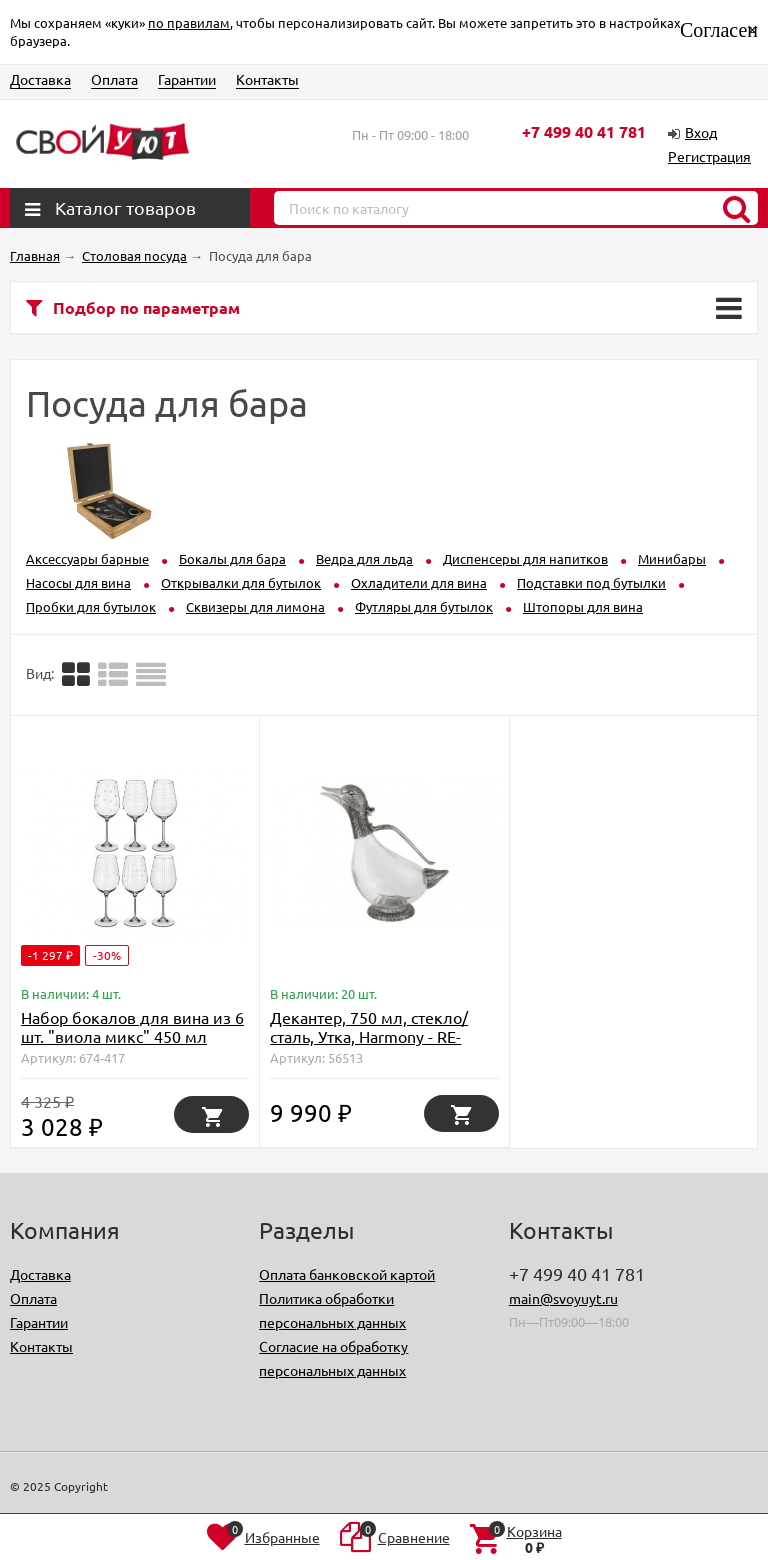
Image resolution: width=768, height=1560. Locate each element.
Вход (701, 132)
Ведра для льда (364, 558)
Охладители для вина (419, 582)
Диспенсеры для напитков (525, 558)
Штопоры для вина (583, 606)
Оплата (114, 79)
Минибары (672, 558)
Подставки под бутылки (591, 582)
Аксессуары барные (87, 558)
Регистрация (709, 156)
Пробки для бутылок (91, 606)
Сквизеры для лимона (255, 606)
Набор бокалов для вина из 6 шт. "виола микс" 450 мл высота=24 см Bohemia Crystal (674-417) (132, 1045)
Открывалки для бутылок (241, 582)
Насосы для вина (78, 582)
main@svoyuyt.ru (563, 1298)
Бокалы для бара (232, 558)
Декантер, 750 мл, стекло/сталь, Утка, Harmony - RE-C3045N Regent (369, 1036)
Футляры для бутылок (424, 606)
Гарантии (187, 79)
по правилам (189, 22)
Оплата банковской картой (347, 1274)
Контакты (267, 79)
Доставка (40, 79)
